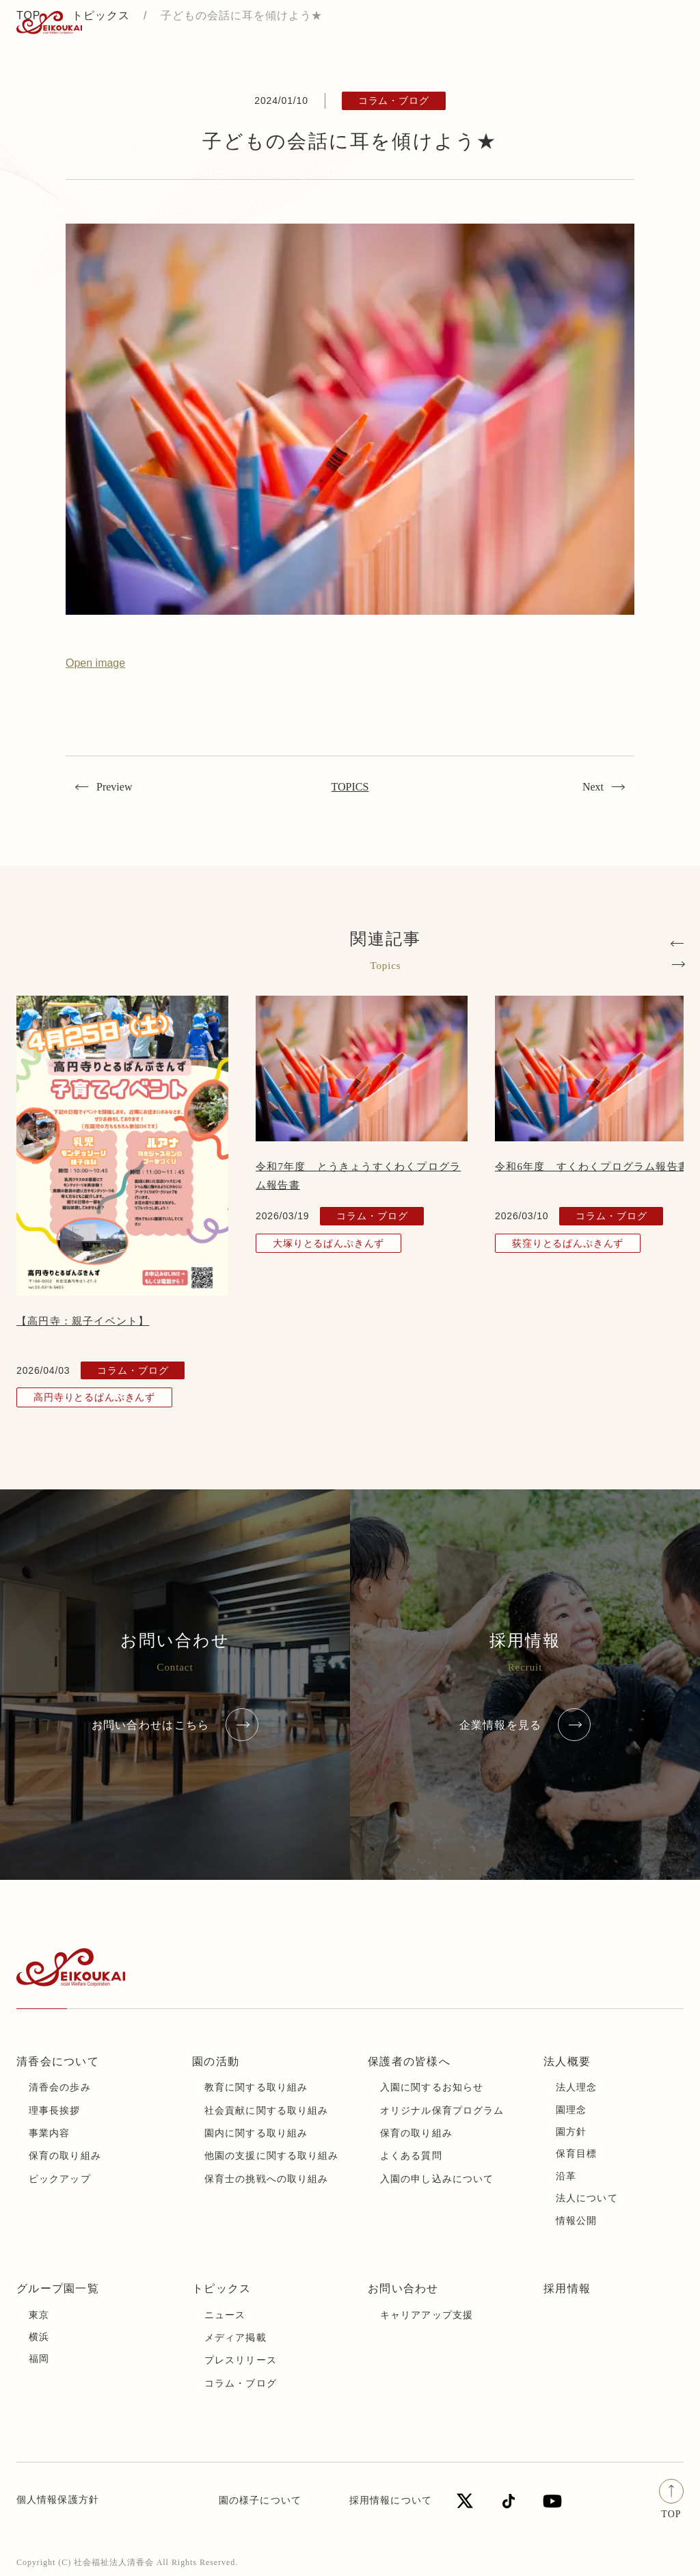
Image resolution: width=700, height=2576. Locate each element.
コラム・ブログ (240, 2383)
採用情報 (567, 2288)
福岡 (39, 2359)
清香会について (57, 2061)
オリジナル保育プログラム (442, 2111)
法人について (587, 2198)
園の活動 (215, 2061)
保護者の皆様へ (409, 2061)
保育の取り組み (65, 2156)
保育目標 (576, 2154)
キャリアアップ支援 (426, 2315)
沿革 (566, 2176)
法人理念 (576, 2087)
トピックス (221, 2288)
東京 (39, 2315)
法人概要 (567, 2061)
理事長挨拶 (55, 2111)
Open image (95, 663)
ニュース (224, 2315)
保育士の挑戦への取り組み (266, 2179)
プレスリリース (240, 2360)
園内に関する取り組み (256, 2133)
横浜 (39, 2337)
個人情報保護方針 (57, 2500)
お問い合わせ (403, 2288)
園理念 (571, 2110)
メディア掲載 (235, 2338)
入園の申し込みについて (437, 2179)
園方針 (571, 2132)
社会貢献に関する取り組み (266, 2111)
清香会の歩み (60, 2087)
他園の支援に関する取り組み (271, 2156)
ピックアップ (60, 2179)
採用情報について (390, 2500)
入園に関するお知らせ (431, 2087)
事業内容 (49, 2133)
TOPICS (350, 787)
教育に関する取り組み (256, 2087)
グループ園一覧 (57, 2288)
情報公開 (576, 2221)
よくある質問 (411, 2156)
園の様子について (260, 2500)
